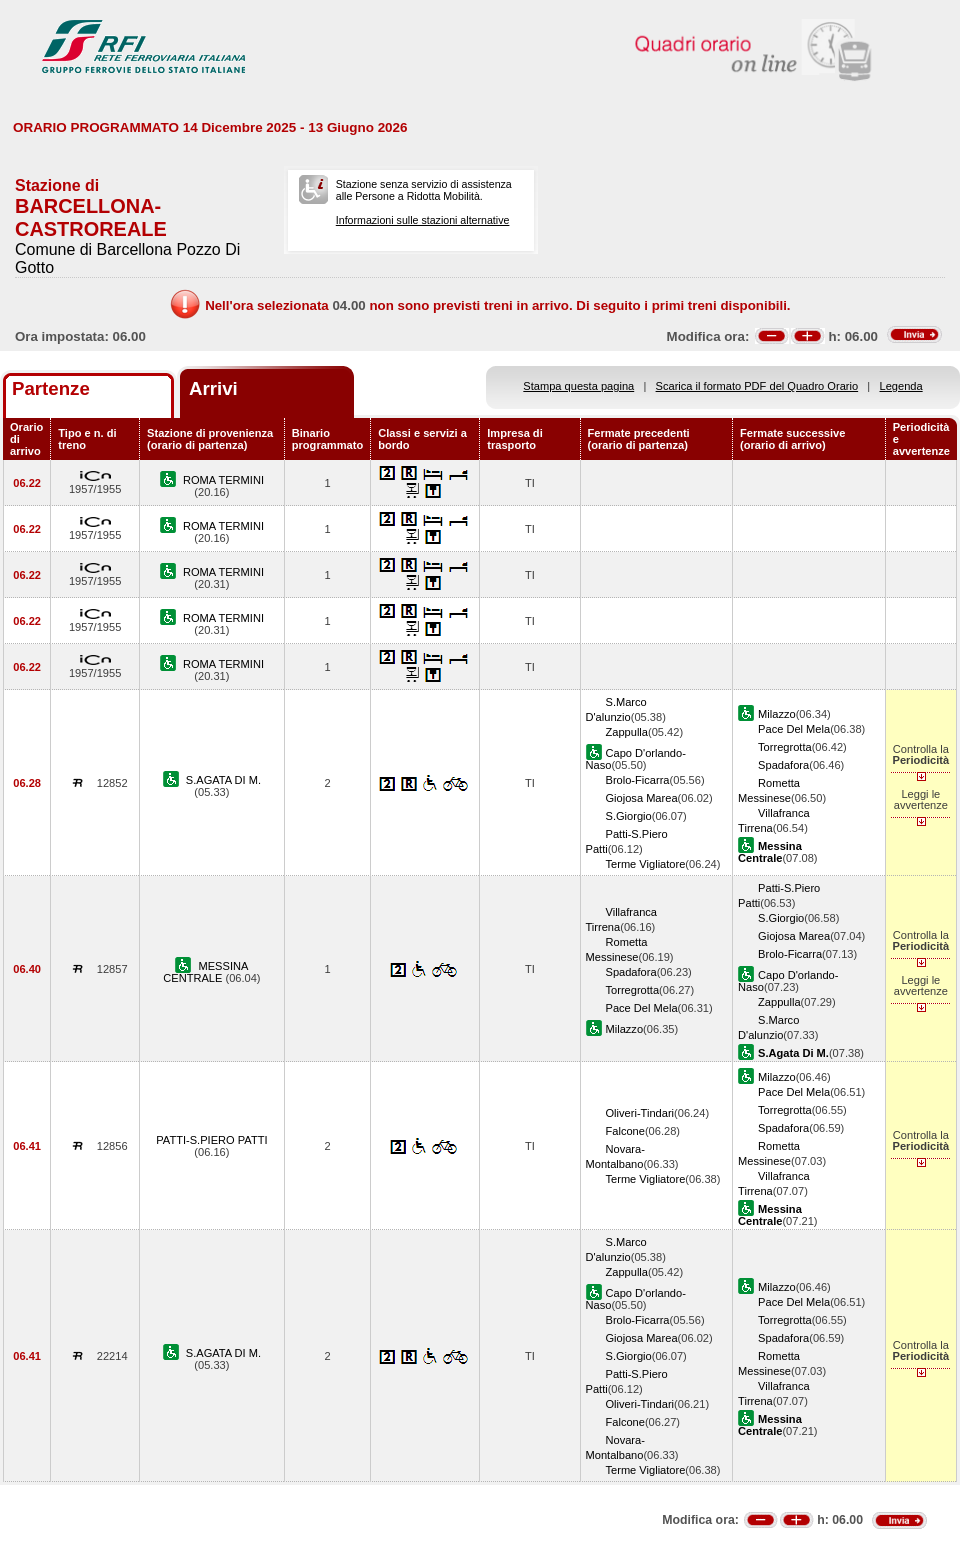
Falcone (625, 1131)
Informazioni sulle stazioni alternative (423, 220)
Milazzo (777, 714)
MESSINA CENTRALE (205, 972)
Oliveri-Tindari (640, 1113)
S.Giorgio (629, 816)
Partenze (51, 388)
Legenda (901, 386)
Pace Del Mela (794, 729)
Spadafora (783, 765)
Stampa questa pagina (578, 386)
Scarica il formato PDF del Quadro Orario (757, 386)
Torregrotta (785, 747)
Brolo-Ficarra (638, 780)
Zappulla (627, 732)
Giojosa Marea (642, 798)
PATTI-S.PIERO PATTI (211, 1140)
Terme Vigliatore (646, 864)
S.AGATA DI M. (223, 780)
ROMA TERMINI (223, 480)
